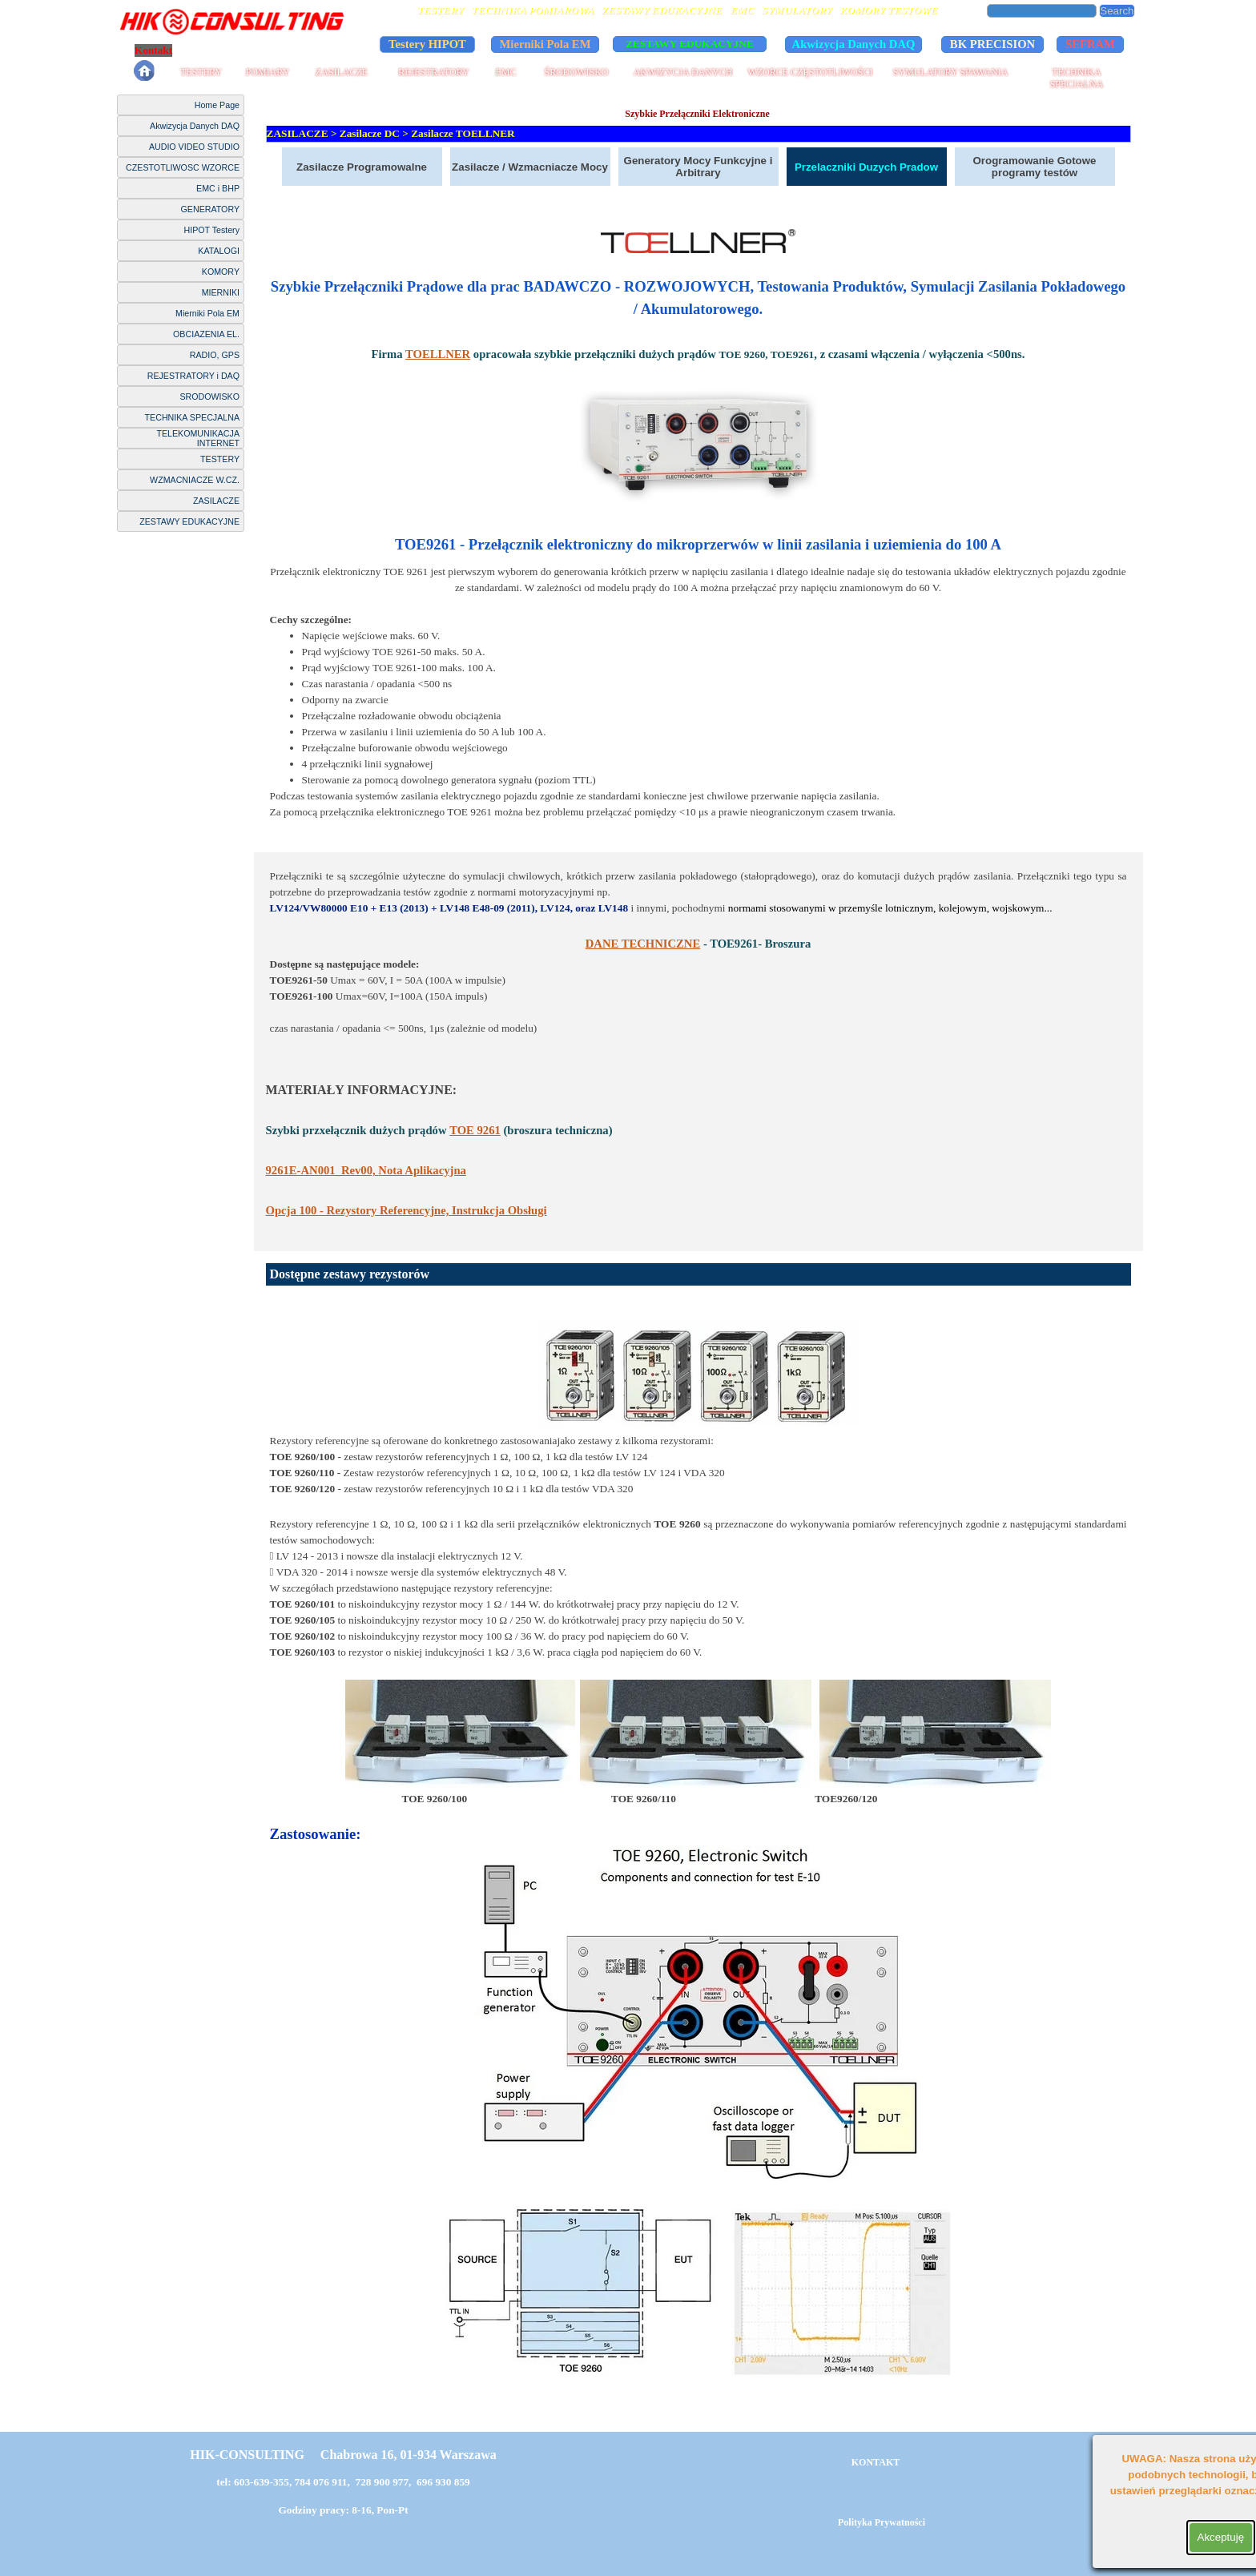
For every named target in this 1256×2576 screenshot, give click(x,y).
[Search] (1042, 11)
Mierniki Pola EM (207, 313)
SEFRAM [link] (1090, 44)
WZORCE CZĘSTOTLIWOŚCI (809, 72)
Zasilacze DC (370, 133)
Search (1116, 11)
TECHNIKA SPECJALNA (1077, 78)
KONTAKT (875, 2462)
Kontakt (153, 50)
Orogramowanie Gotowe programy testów (1034, 167)
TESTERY (201, 72)
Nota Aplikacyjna (366, 1170)
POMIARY (268, 72)
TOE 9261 (475, 1130)
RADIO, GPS (215, 355)
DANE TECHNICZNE (643, 943)
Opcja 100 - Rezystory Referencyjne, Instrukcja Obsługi (406, 1210)
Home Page (217, 105)
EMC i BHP (218, 188)
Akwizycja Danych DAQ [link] (854, 44)
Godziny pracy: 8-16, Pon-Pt (343, 2510)
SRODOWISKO (209, 396)
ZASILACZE (342, 72)
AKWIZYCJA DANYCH (683, 72)
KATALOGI (219, 251)
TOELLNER (437, 354)
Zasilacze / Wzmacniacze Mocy (530, 167)
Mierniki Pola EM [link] (545, 44)
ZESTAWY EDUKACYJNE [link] (690, 44)
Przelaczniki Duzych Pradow (866, 167)
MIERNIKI (221, 292)
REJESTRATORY (433, 72)
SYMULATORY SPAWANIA (950, 72)
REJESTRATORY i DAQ (193, 375)
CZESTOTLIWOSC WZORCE (183, 167)
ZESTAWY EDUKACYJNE (189, 521)
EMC (505, 72)
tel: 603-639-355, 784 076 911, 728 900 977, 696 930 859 (343, 2482)
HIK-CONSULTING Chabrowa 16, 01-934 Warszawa (343, 2454)
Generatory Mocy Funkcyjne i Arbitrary (698, 167)
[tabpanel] (698, 532)
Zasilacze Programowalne (361, 167)
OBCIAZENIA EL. (206, 334)
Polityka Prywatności (235, 50)
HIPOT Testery (212, 230)
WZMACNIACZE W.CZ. (195, 480)
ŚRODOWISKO (576, 72)
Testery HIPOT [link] (427, 44)
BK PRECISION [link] (992, 44)
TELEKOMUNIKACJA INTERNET (198, 438)
